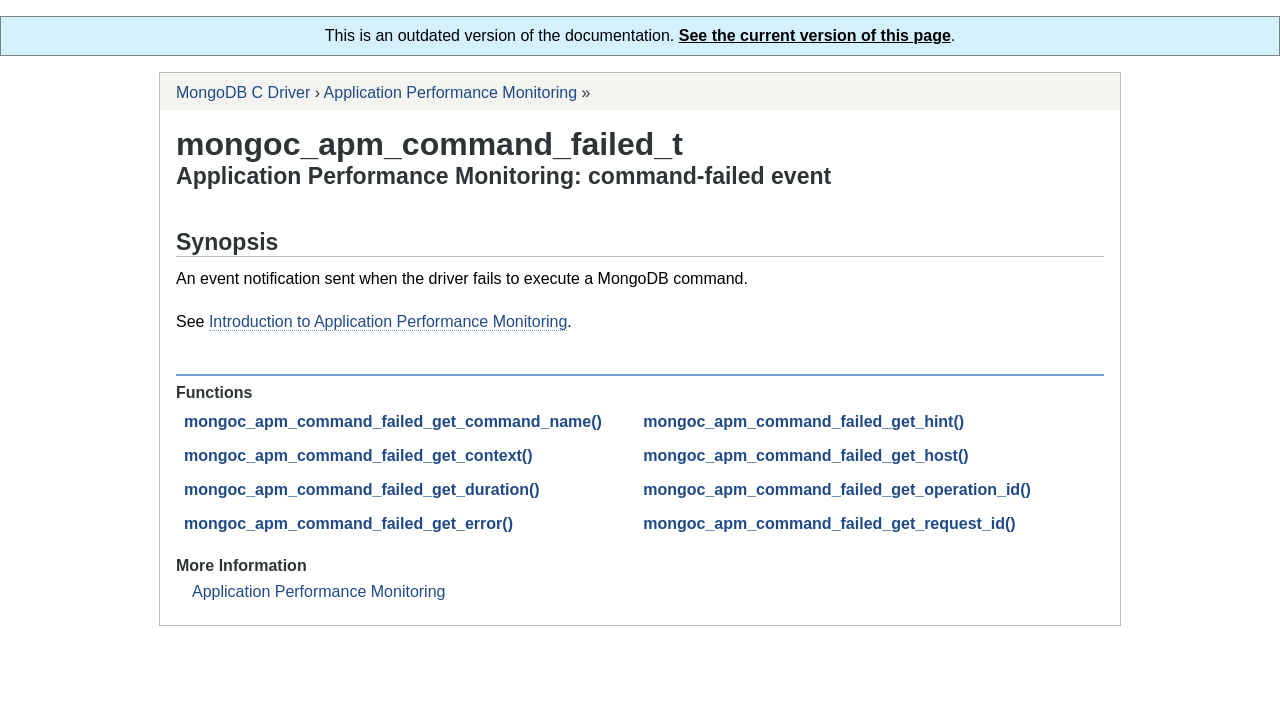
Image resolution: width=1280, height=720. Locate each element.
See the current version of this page (815, 35)
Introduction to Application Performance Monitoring (388, 321)
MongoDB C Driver (243, 92)
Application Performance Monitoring (450, 92)
